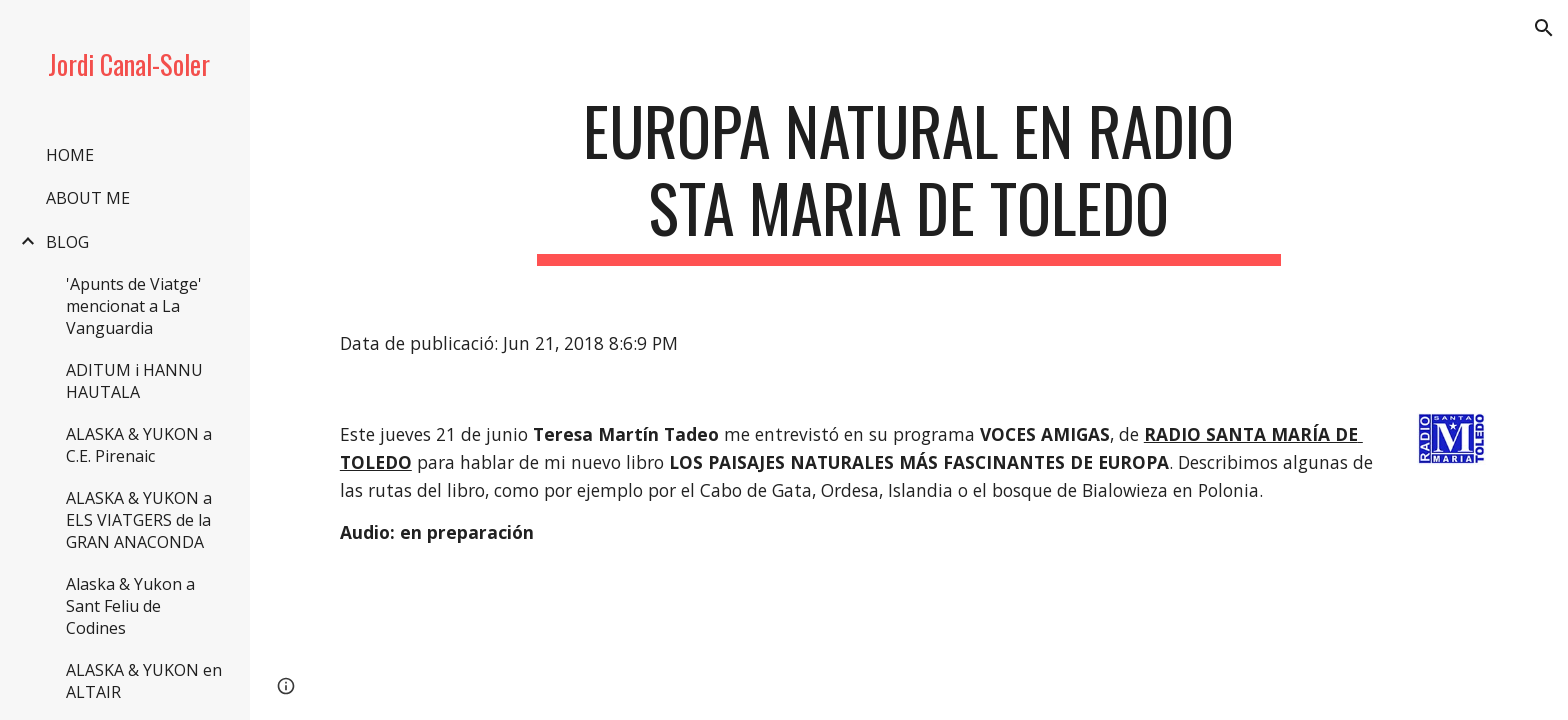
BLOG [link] (67, 242)
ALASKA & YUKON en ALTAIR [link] (144, 681)
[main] (909, 179)
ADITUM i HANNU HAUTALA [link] (134, 381)
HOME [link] (70, 155)
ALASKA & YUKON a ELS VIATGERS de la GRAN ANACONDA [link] (139, 520)
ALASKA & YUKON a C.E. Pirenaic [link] (139, 445)
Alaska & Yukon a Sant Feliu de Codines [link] (130, 606)
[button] (1544, 28)
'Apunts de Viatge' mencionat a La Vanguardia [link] (134, 306)
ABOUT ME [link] (88, 198)
